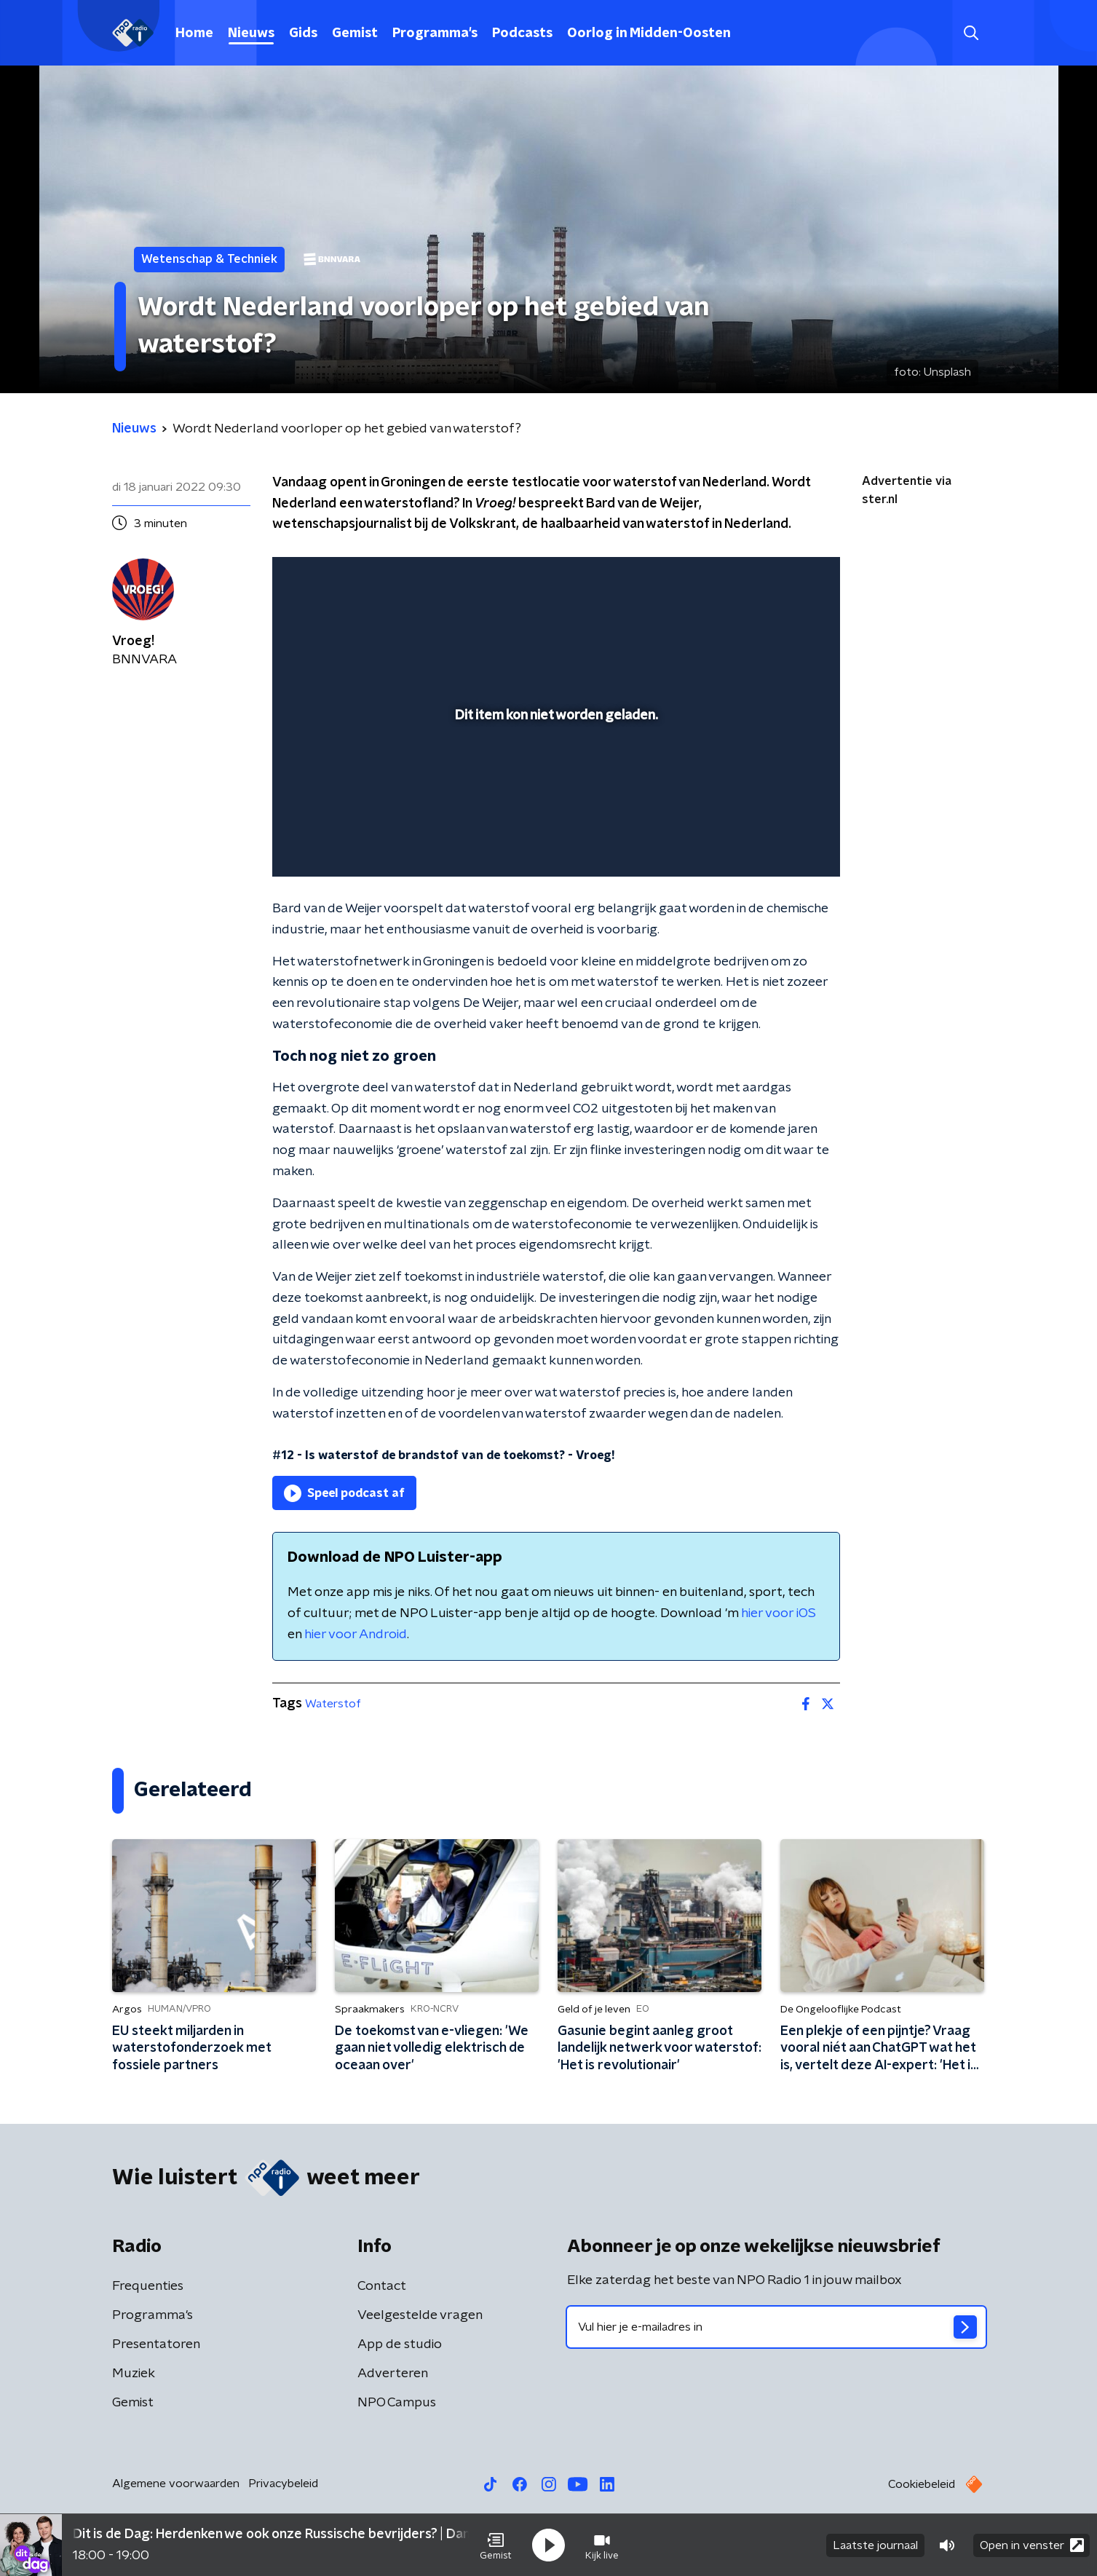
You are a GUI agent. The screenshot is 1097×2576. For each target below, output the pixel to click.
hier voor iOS (778, 1613)
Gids (303, 33)
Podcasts (522, 33)
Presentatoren (156, 2344)
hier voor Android (355, 1634)
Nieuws (251, 33)
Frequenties (147, 2286)
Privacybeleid (283, 2483)
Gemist (355, 33)
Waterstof (333, 1704)
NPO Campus (396, 2402)
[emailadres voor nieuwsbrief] (776, 2327)
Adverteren (392, 2373)
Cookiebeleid (921, 2484)
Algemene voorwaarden (175, 2483)
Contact (381, 2286)
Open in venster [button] (1032, 2545)
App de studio (399, 2344)
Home (194, 33)
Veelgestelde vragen (420, 2315)
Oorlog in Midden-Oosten (649, 33)
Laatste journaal (875, 2545)
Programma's (435, 33)
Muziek (133, 2373)
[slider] (554, 805)
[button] (495, 2545)
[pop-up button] (774, 844)
